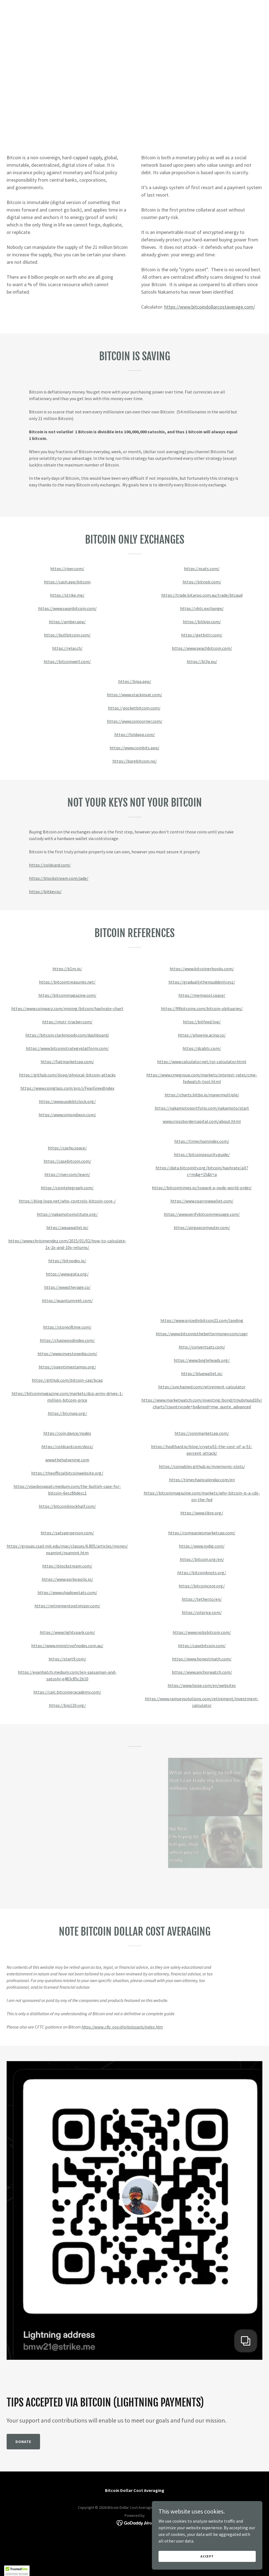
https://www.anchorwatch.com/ (202, 1672)
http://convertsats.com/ (202, 1347)
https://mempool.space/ (201, 995)
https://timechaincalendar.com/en (202, 1479)
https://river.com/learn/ (67, 1174)
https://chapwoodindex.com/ (67, 1340)
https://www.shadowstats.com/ (67, 1592)
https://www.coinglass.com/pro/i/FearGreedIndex (67, 1088)
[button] (17, 2570)
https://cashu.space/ (67, 1148)
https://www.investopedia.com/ (67, 1353)
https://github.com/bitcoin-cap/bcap (67, 1380)
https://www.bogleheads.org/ (202, 1360)
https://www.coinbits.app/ (134, 747)
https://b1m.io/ (67, 968)
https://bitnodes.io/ (67, 1260)
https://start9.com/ (67, 1659)
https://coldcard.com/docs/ (67, 1446)
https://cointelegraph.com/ (67, 1187)
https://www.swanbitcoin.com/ (67, 608)
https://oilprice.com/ (202, 1612)
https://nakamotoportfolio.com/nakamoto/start (202, 1108)
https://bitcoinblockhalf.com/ (67, 1506)
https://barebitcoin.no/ (134, 761)
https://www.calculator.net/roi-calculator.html (201, 1061)
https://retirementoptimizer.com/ (67, 1605)
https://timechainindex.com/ (201, 1141)
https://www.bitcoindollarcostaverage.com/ (209, 307)
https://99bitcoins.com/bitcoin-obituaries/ (202, 1008)
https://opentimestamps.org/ (67, 1367)
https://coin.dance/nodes (67, 1433)
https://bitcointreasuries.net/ (67, 982)
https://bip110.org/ (67, 1705)
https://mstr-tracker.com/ (67, 1021)
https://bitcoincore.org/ (202, 1586)
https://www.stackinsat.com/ (134, 694)
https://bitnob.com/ (202, 582)
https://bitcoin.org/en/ (202, 1559)
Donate (23, 2441)
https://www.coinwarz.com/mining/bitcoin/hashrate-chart (67, 1008)
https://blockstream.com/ (67, 1566)
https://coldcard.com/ (50, 865)
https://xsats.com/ (202, 568)
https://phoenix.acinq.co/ (202, 1035)
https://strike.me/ (67, 595)
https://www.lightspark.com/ (67, 1632)
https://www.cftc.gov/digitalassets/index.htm (122, 2027)
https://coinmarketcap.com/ (202, 1433)
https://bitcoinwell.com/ (67, 661)
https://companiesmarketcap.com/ (201, 1532)
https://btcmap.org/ (67, 1413)
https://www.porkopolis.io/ (67, 1579)
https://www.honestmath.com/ (201, 1659)
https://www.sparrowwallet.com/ (201, 1201)
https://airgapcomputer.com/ (202, 1227)
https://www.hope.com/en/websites (202, 1685)
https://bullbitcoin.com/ (67, 635)
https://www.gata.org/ (67, 1274)
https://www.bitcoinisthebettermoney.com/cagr (202, 1333)
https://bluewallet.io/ (202, 1373)
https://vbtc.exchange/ (202, 608)
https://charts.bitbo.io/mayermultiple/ (202, 1094)
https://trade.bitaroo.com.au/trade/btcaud (201, 595)
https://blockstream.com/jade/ (58, 878)
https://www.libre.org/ (201, 1513)
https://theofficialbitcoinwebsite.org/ (67, 1473)
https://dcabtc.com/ (202, 1048)
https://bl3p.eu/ (202, 661)
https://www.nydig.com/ (202, 1546)
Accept (207, 2556)
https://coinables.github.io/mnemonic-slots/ (202, 1466)
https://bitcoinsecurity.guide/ (202, 1154)
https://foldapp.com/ (134, 734)
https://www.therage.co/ (67, 1287)
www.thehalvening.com (67, 1459)
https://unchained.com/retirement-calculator (202, 1386)
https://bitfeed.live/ (202, 1021)
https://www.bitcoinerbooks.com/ (202, 968)
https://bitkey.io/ (45, 891)
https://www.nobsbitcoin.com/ (202, 1632)
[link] (135, 2522)
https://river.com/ (67, 568)
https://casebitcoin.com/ (67, 1161)
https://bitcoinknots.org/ (201, 1572)
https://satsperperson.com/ (67, 1532)
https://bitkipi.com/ (202, 621)
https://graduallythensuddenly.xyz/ (201, 982)
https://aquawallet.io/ (67, 1227)
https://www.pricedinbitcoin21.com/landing (201, 1320)
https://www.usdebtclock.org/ (67, 1101)
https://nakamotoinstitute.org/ (67, 1214)
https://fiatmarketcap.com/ (67, 1061)
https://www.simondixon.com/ (67, 1114)
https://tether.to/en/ (202, 1599)
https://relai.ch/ (67, 648)
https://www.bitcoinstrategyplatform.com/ (67, 1048)
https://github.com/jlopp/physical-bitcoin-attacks (67, 1075)
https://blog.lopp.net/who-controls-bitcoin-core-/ (67, 1201)
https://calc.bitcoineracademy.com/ (67, 1692)
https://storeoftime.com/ (67, 1327)
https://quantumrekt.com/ (67, 1300)
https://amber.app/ (67, 621)
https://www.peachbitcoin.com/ (202, 648)
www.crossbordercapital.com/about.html (202, 1121)
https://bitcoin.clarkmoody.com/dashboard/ (67, 1035)
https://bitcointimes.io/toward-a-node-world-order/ (202, 1187)
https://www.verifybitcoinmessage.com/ (202, 1214)
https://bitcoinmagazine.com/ (67, 995)
